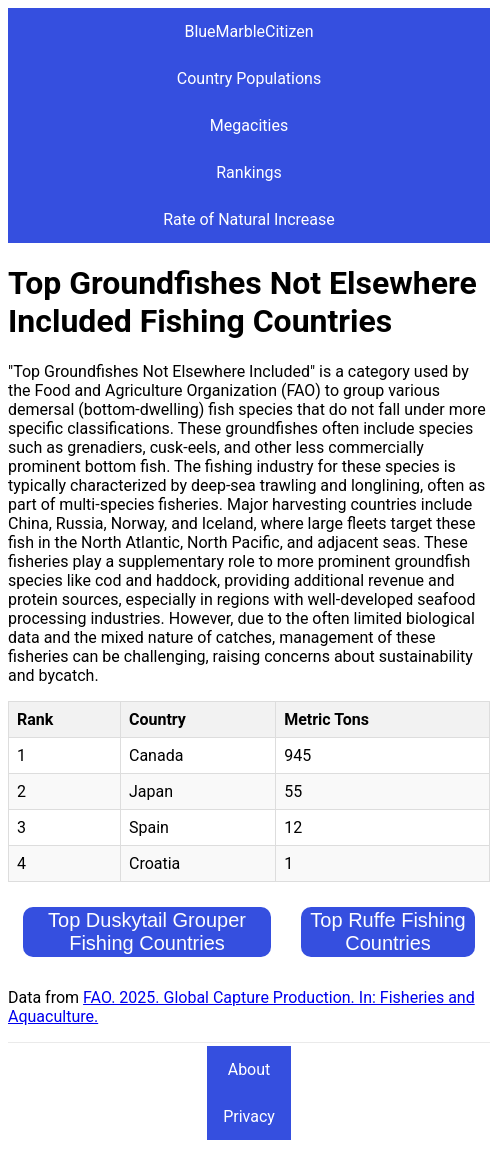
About (249, 1069)
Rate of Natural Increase (249, 219)
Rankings (248, 172)
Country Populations (249, 78)
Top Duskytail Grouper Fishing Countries (147, 931)
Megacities (249, 125)
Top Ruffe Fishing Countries (387, 931)
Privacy (249, 1116)
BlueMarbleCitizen (248, 31)
